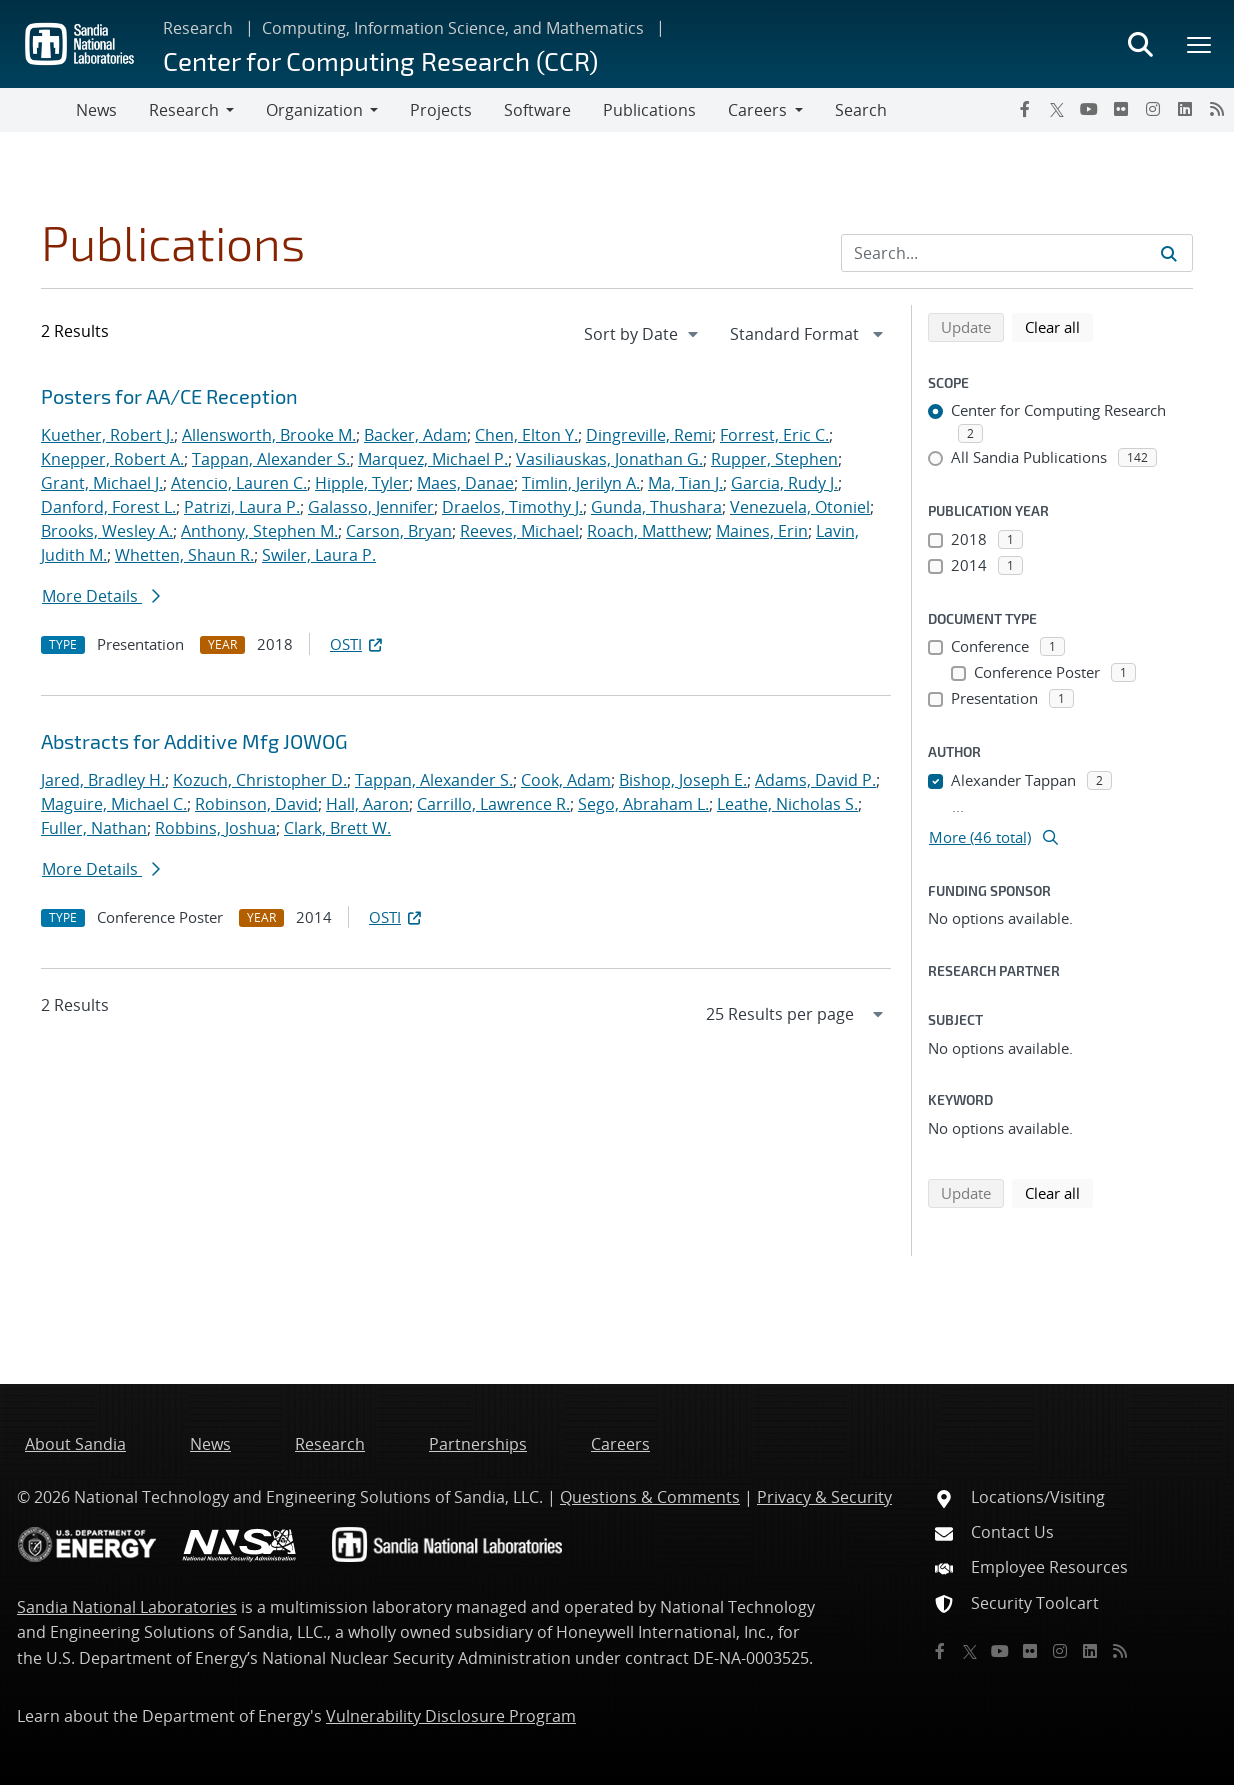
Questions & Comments (650, 1497)
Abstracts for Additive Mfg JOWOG (194, 741)
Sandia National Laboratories (127, 1607)
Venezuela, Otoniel (800, 507)
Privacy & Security (824, 1497)
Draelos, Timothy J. (512, 507)
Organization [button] (314, 110)
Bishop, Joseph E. (683, 780)
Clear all (1059, 326)
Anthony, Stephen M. (259, 531)
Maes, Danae (465, 483)
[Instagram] (1153, 109)
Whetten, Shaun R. (184, 555)
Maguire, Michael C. (114, 804)
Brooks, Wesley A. (107, 531)
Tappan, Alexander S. (271, 459)
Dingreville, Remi (649, 435)
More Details (101, 596)
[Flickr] (1121, 109)
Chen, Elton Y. (526, 435)
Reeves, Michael (519, 531)
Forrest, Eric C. (774, 435)
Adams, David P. (815, 780)
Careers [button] (757, 110)
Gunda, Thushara (656, 507)
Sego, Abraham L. (643, 804)
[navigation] (643, 334)
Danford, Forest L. (108, 507)
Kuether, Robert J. (107, 435)
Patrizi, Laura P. (242, 507)
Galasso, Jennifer (371, 507)
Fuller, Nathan (94, 828)
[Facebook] (1025, 109)
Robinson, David (256, 804)
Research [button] (184, 110)
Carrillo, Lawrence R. (493, 804)
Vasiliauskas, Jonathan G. (609, 459)
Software (537, 110)
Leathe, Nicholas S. (787, 804)
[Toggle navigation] (38, 110)
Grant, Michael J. (102, 483)
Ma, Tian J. (685, 483)
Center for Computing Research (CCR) (380, 60)
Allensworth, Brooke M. (269, 435)
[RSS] (1217, 109)
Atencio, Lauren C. (239, 483)
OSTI (358, 644)
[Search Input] (1017, 253)
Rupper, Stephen (774, 459)
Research (198, 28)
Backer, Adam (415, 435)
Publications (649, 110)
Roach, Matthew (647, 531)
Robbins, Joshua (215, 828)
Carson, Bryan (399, 531)
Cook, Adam (566, 780)
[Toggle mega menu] (1200, 44)
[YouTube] (1089, 109)
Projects (441, 110)
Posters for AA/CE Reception (169, 396)
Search (861, 110)
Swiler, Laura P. (319, 555)
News (96, 110)
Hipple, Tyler (362, 483)
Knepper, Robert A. (112, 459)
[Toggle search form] (1140, 44)
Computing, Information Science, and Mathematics (453, 28)
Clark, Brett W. (337, 828)
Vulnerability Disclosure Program (451, 1716)
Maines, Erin (762, 531)
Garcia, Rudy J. (784, 483)
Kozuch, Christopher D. (260, 780)
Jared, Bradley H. (103, 780)
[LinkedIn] (1185, 109)
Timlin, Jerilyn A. (581, 483)
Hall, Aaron (367, 804)
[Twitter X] (1057, 109)
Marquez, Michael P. (433, 459)
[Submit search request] (1169, 253)
